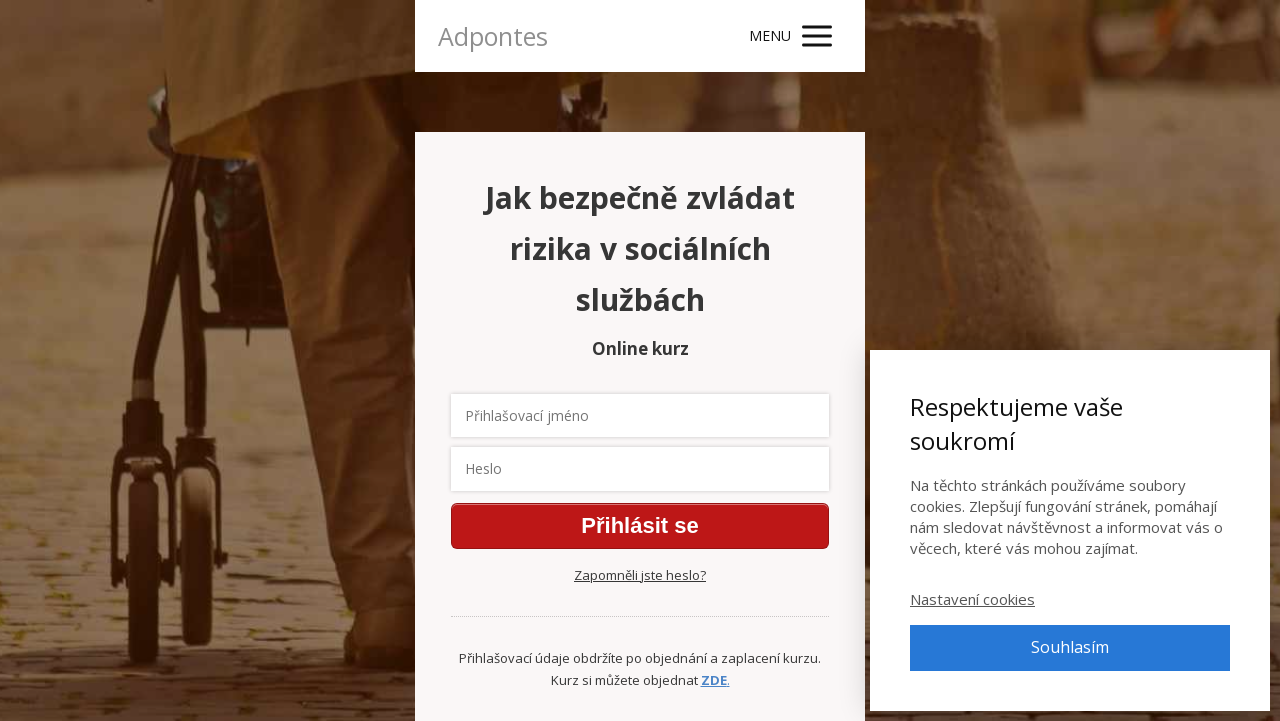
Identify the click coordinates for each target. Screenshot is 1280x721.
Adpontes (493, 36)
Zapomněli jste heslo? (640, 575)
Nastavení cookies (972, 599)
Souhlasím (1070, 647)
